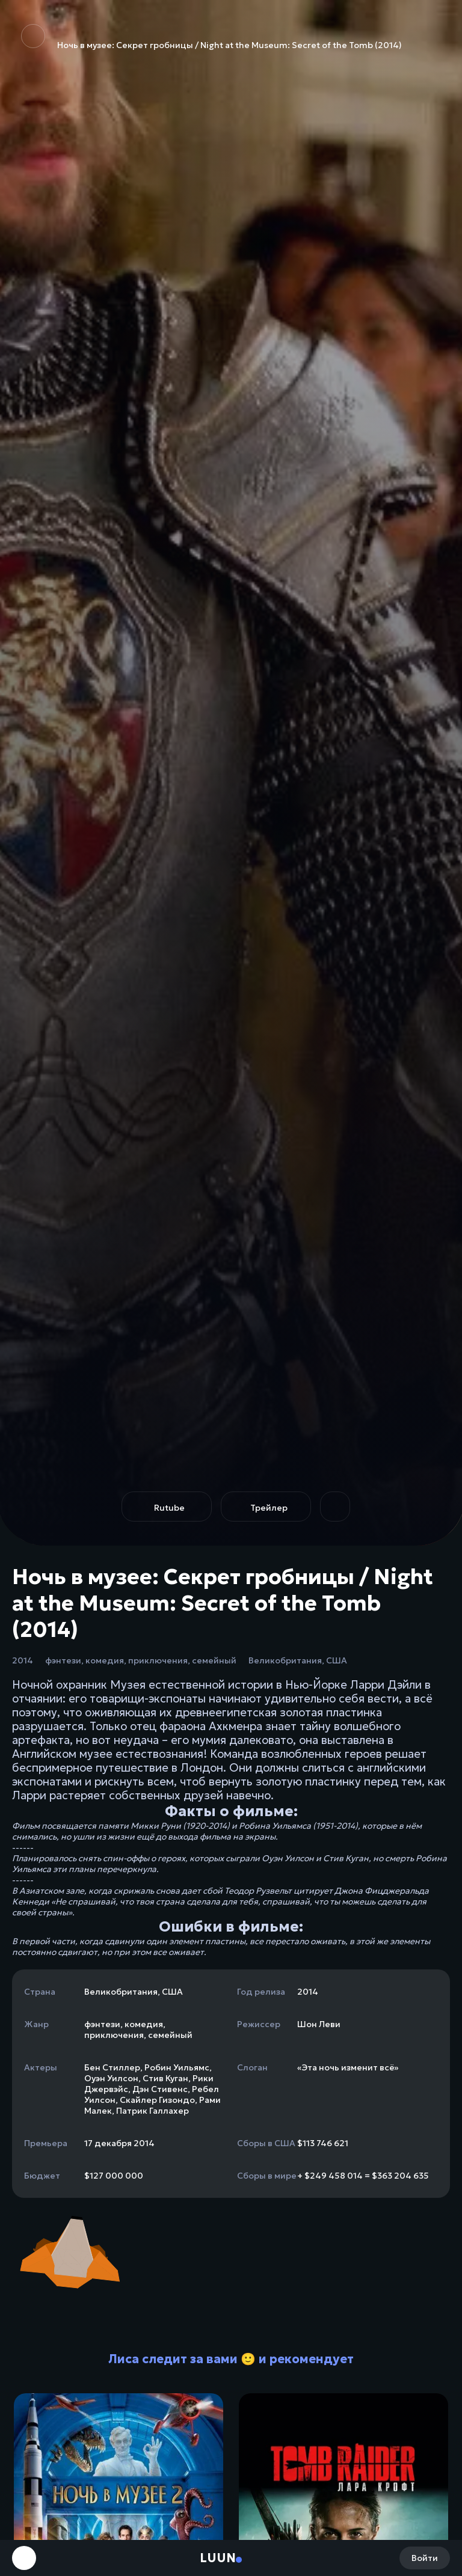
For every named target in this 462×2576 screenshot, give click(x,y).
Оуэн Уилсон (111, 2078)
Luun (218, 2558)
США (336, 1660)
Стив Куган (165, 2078)
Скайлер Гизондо (157, 2099)
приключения (158, 1660)
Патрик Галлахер (152, 2110)
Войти (424, 2558)
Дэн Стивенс (160, 2089)
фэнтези (63, 1660)
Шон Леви (318, 2024)
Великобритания (285, 1660)
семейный (214, 1660)
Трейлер (269, 1507)
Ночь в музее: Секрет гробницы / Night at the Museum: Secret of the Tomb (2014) (211, 37)
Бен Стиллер (112, 2067)
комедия (104, 1660)
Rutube (169, 1507)
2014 (22, 1660)
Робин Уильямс (176, 2067)
